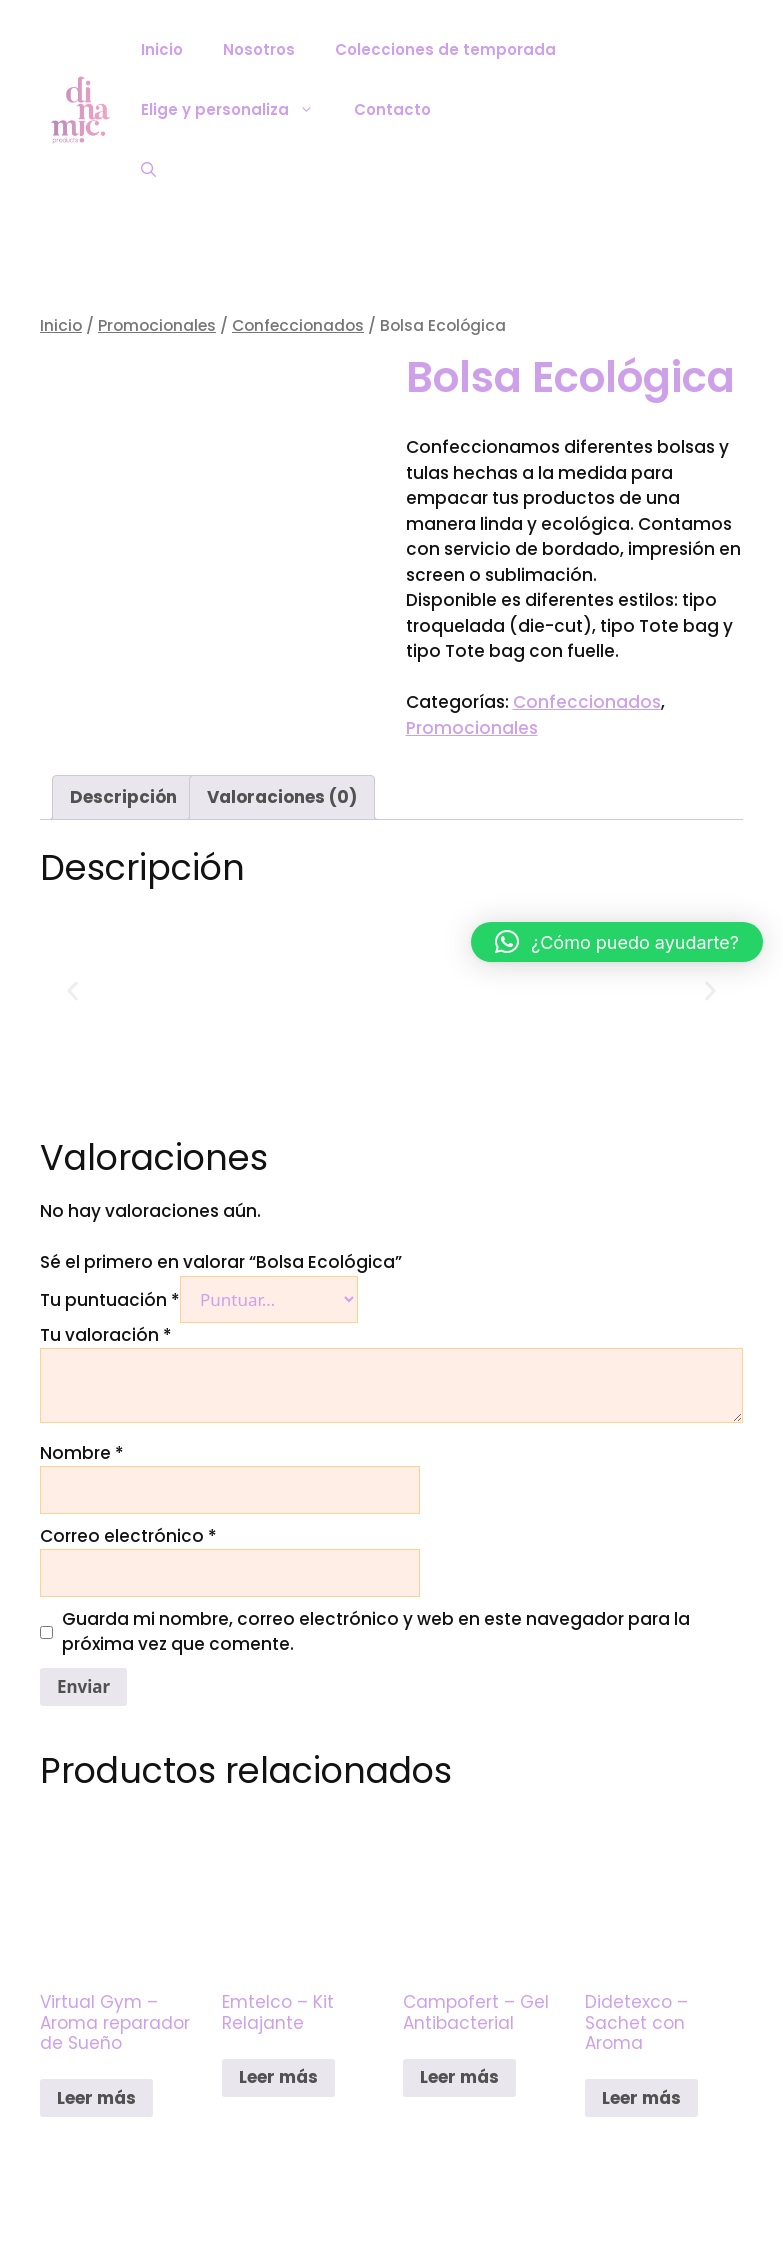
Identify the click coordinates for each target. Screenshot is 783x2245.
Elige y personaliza (237, 110)
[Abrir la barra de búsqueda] (148, 170)
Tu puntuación (110, 1300)
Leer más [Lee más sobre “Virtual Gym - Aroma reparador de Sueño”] (96, 2098)
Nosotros (259, 49)
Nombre (82, 1453)
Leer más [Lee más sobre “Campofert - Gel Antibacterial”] (459, 2077)
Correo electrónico (128, 1536)
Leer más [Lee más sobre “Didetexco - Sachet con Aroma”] (641, 2098)
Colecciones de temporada (445, 49)
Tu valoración (106, 1335)
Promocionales (157, 325)
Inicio (162, 49)
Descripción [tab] (123, 797)
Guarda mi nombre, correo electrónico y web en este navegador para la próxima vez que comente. (376, 1632)
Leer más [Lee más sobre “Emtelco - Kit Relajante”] (278, 2077)
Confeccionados (298, 325)
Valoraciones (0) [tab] (282, 797)
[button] (72, 991)
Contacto (392, 109)
